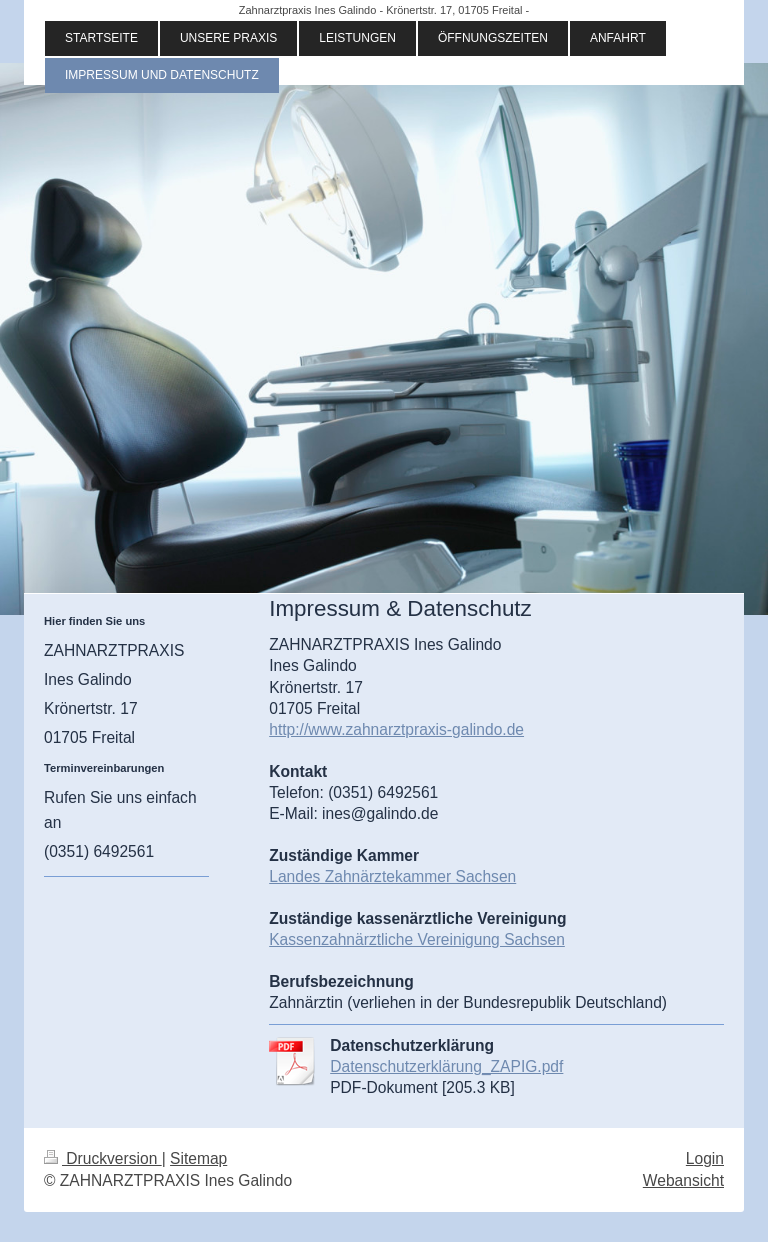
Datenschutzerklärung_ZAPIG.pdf (446, 1066)
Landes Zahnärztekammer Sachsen (392, 876)
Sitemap (198, 1158)
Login (705, 1158)
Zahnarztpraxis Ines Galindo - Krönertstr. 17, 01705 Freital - (384, 10)
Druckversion (103, 1158)
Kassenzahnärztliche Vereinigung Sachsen (417, 939)
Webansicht (683, 1180)
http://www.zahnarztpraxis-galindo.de (396, 729)
